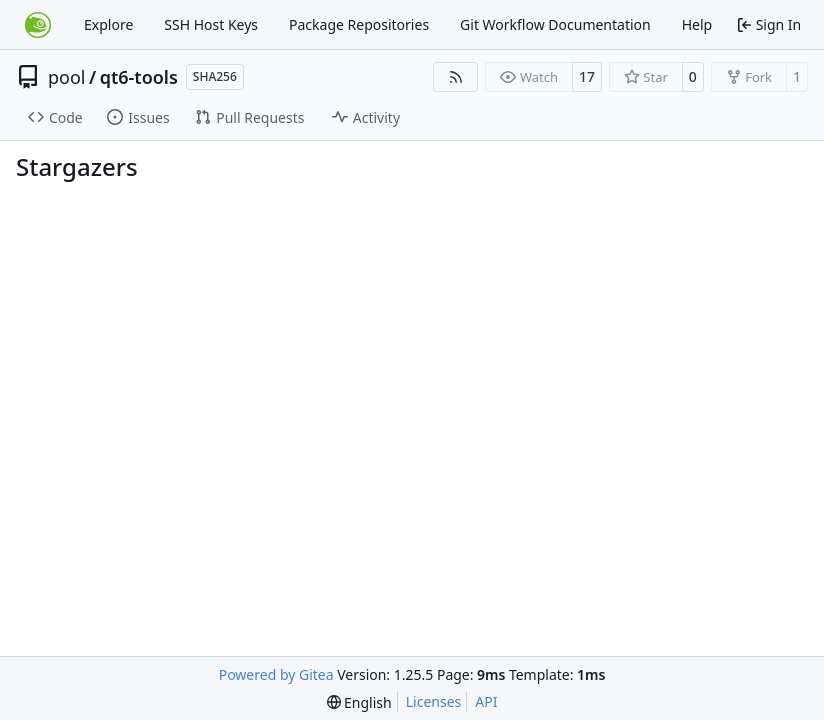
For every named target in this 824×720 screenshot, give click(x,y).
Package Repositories (359, 24)
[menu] (359, 702)
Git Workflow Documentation (555, 24)
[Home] (38, 25)
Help (697, 24)
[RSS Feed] (456, 77)
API (486, 701)
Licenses (434, 701)
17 (587, 76)
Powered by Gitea (276, 674)
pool (67, 77)
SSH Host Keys (211, 24)
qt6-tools (139, 77)
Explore (108, 24)
